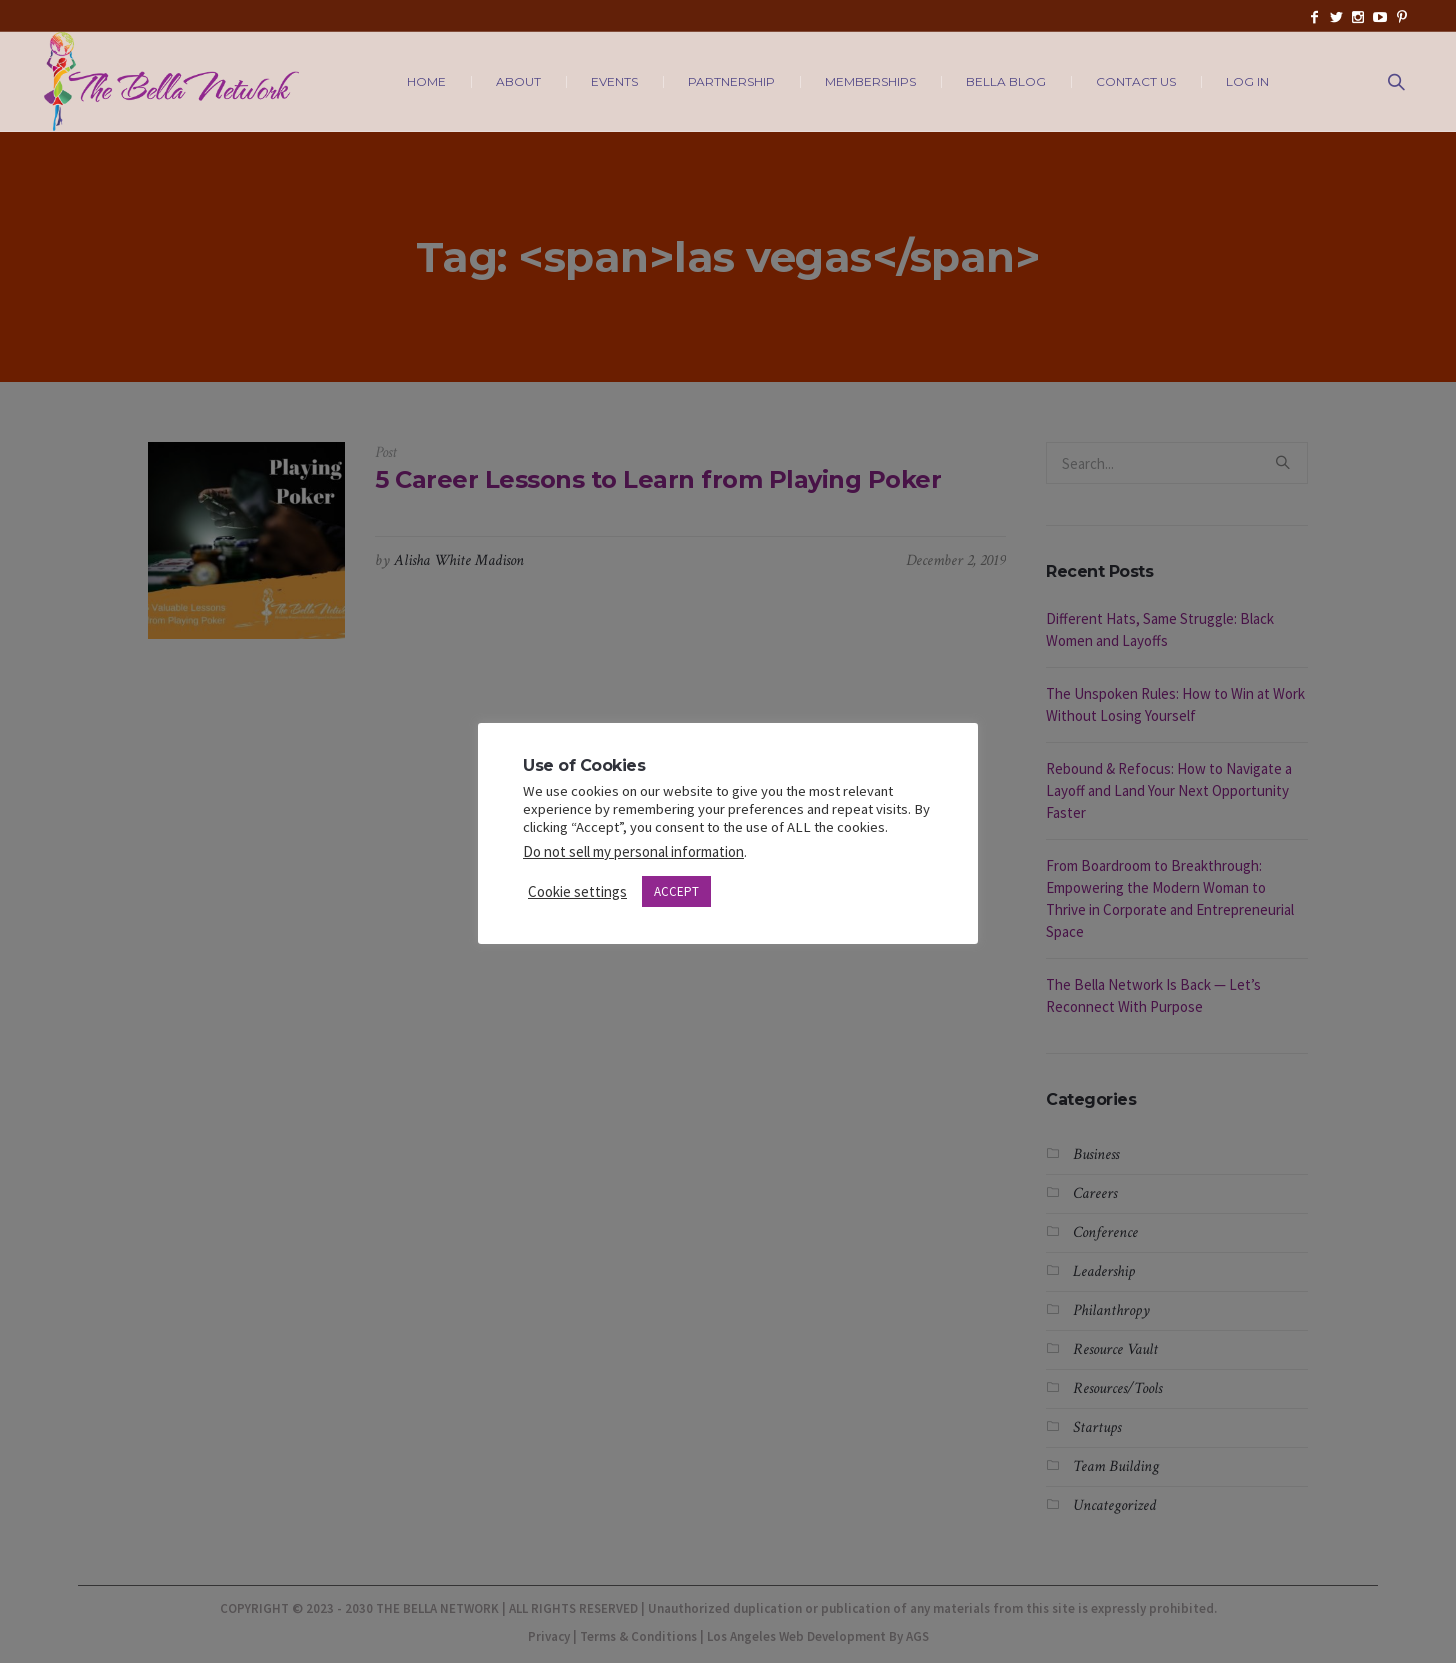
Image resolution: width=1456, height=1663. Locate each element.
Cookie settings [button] (577, 891)
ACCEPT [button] (676, 891)
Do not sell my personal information (633, 851)
